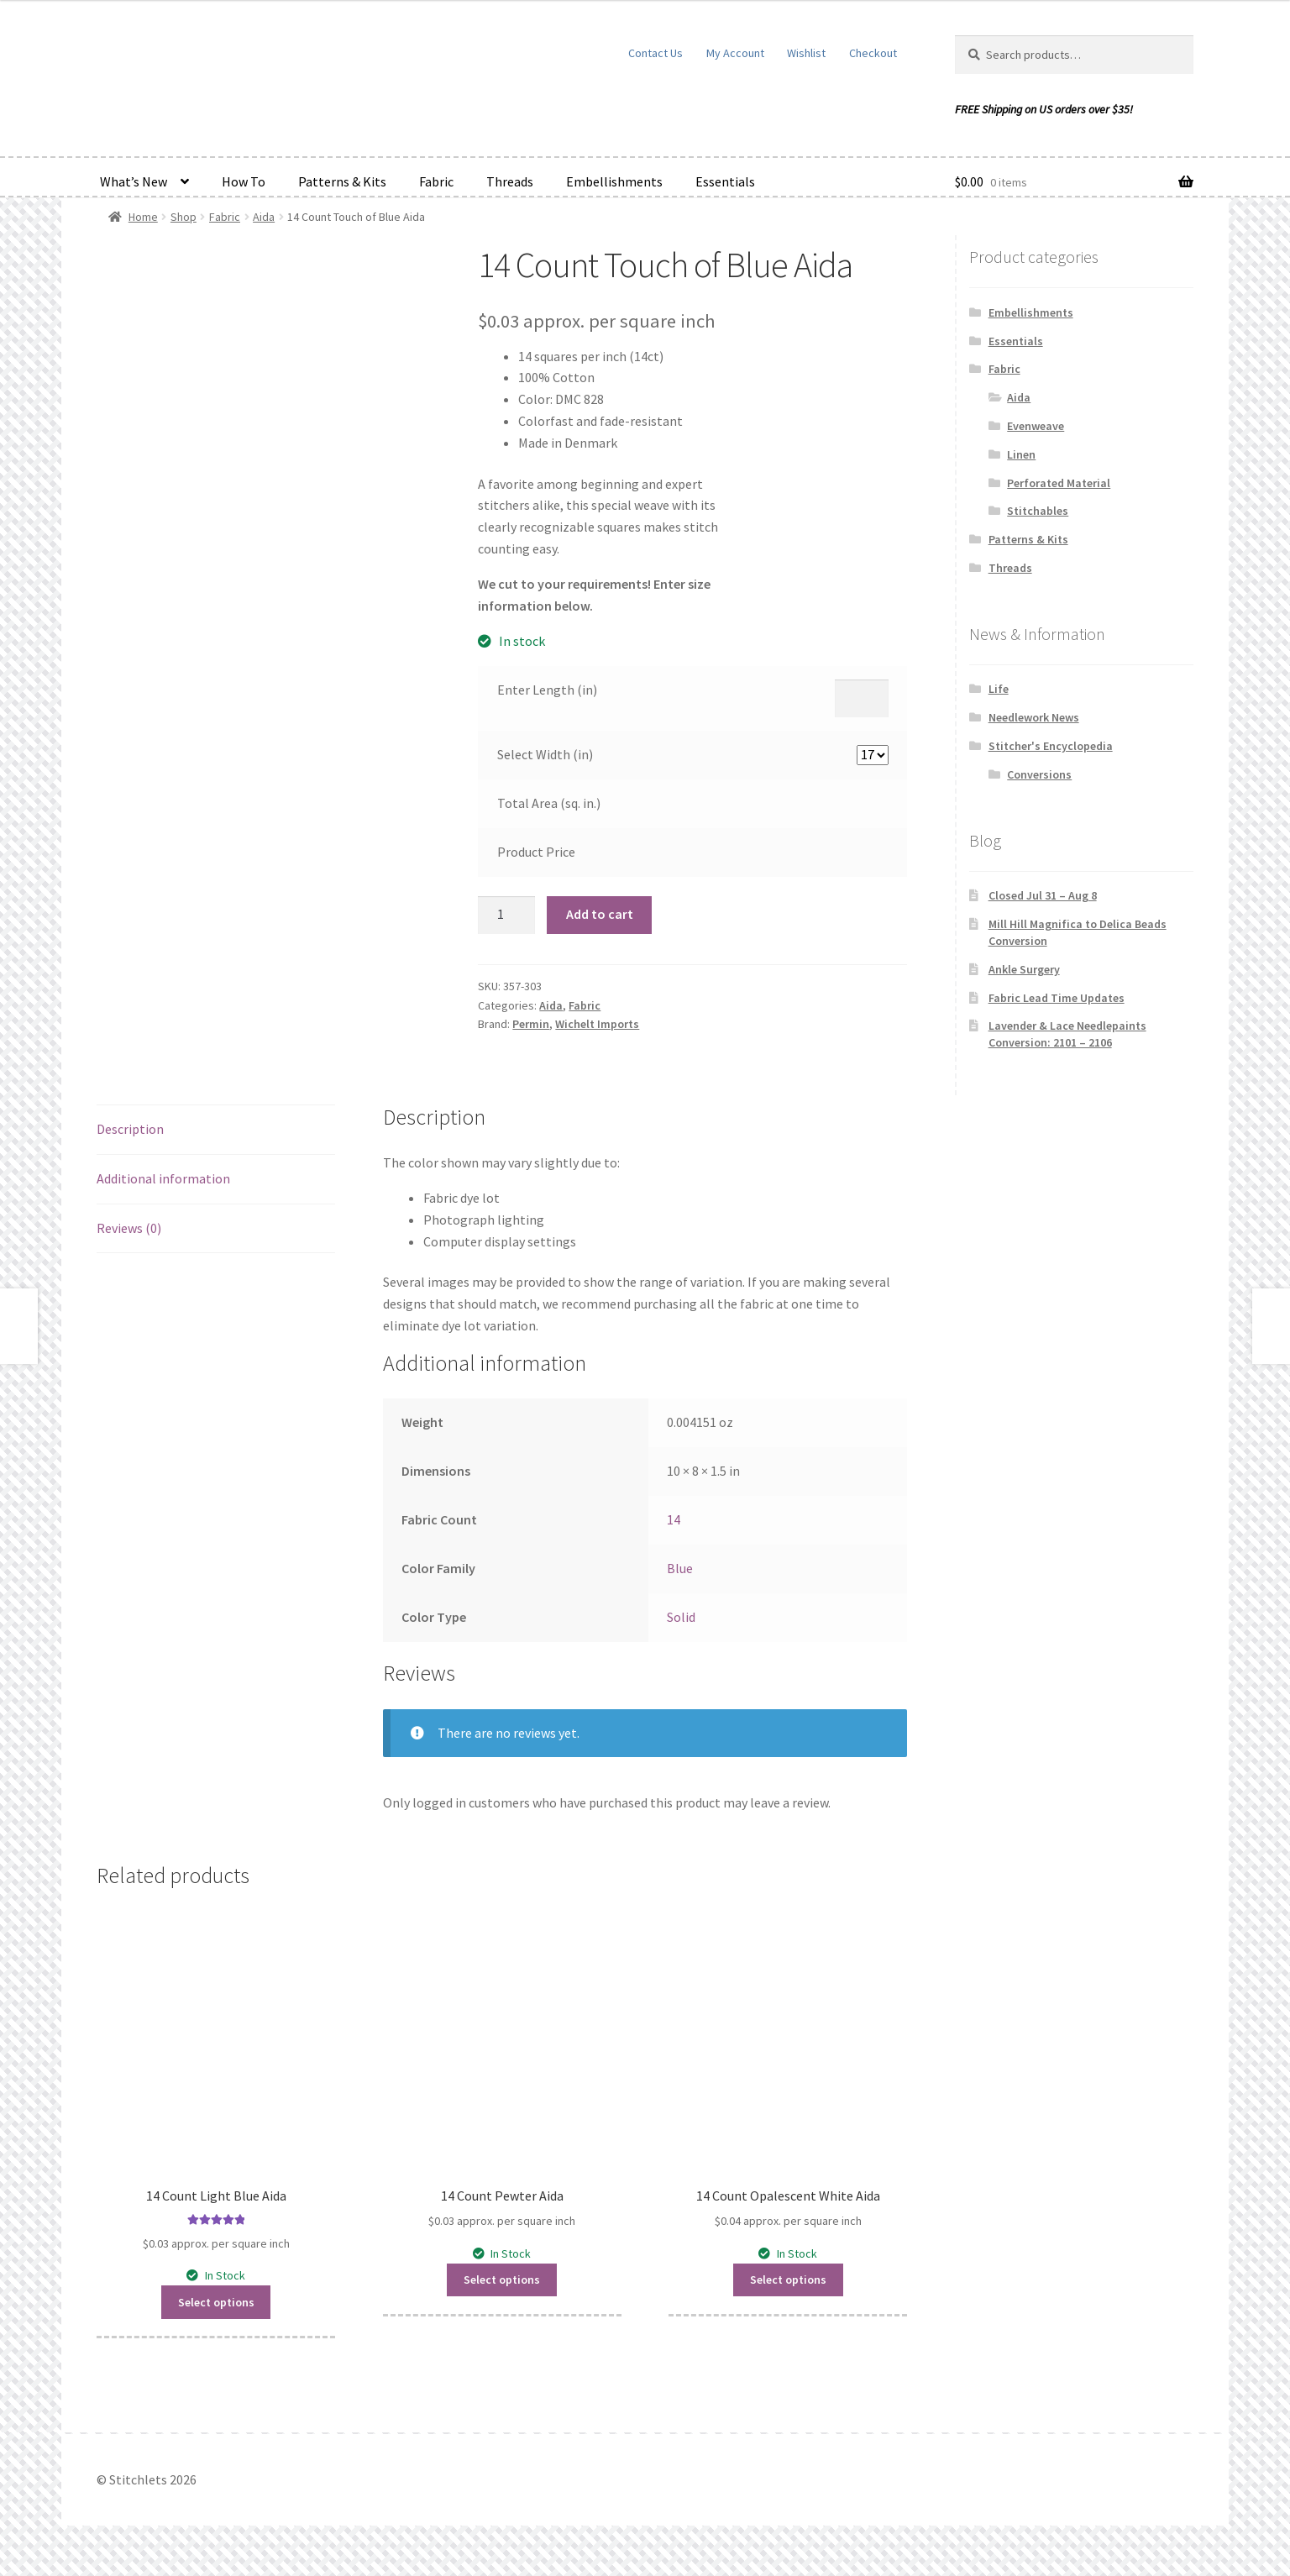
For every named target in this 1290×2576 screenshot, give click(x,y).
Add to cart (599, 913)
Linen (1021, 454)
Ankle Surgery (1024, 969)
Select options (216, 2302)
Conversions (1039, 774)
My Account (735, 52)
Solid (681, 1616)
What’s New (133, 181)
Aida (264, 216)
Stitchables (1037, 510)
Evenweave (1035, 425)
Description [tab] (130, 1128)
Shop (183, 216)
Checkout (873, 52)
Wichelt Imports (597, 1023)
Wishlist (806, 52)
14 (673, 1519)
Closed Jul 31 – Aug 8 (1042, 895)
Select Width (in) (545, 754)
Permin (530, 1023)
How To (243, 181)
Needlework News (1033, 717)
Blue (680, 1568)
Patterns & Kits (342, 181)
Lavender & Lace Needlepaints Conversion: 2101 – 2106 (1067, 1034)
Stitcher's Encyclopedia (1050, 745)
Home (143, 216)
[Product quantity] (506, 915)
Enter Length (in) (547, 689)
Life (998, 688)
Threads (509, 181)
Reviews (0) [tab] (129, 1228)
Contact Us (655, 52)
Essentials (725, 181)
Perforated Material (1058, 483)
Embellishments (614, 181)
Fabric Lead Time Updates (1056, 997)
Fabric (436, 181)
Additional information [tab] (163, 1178)
